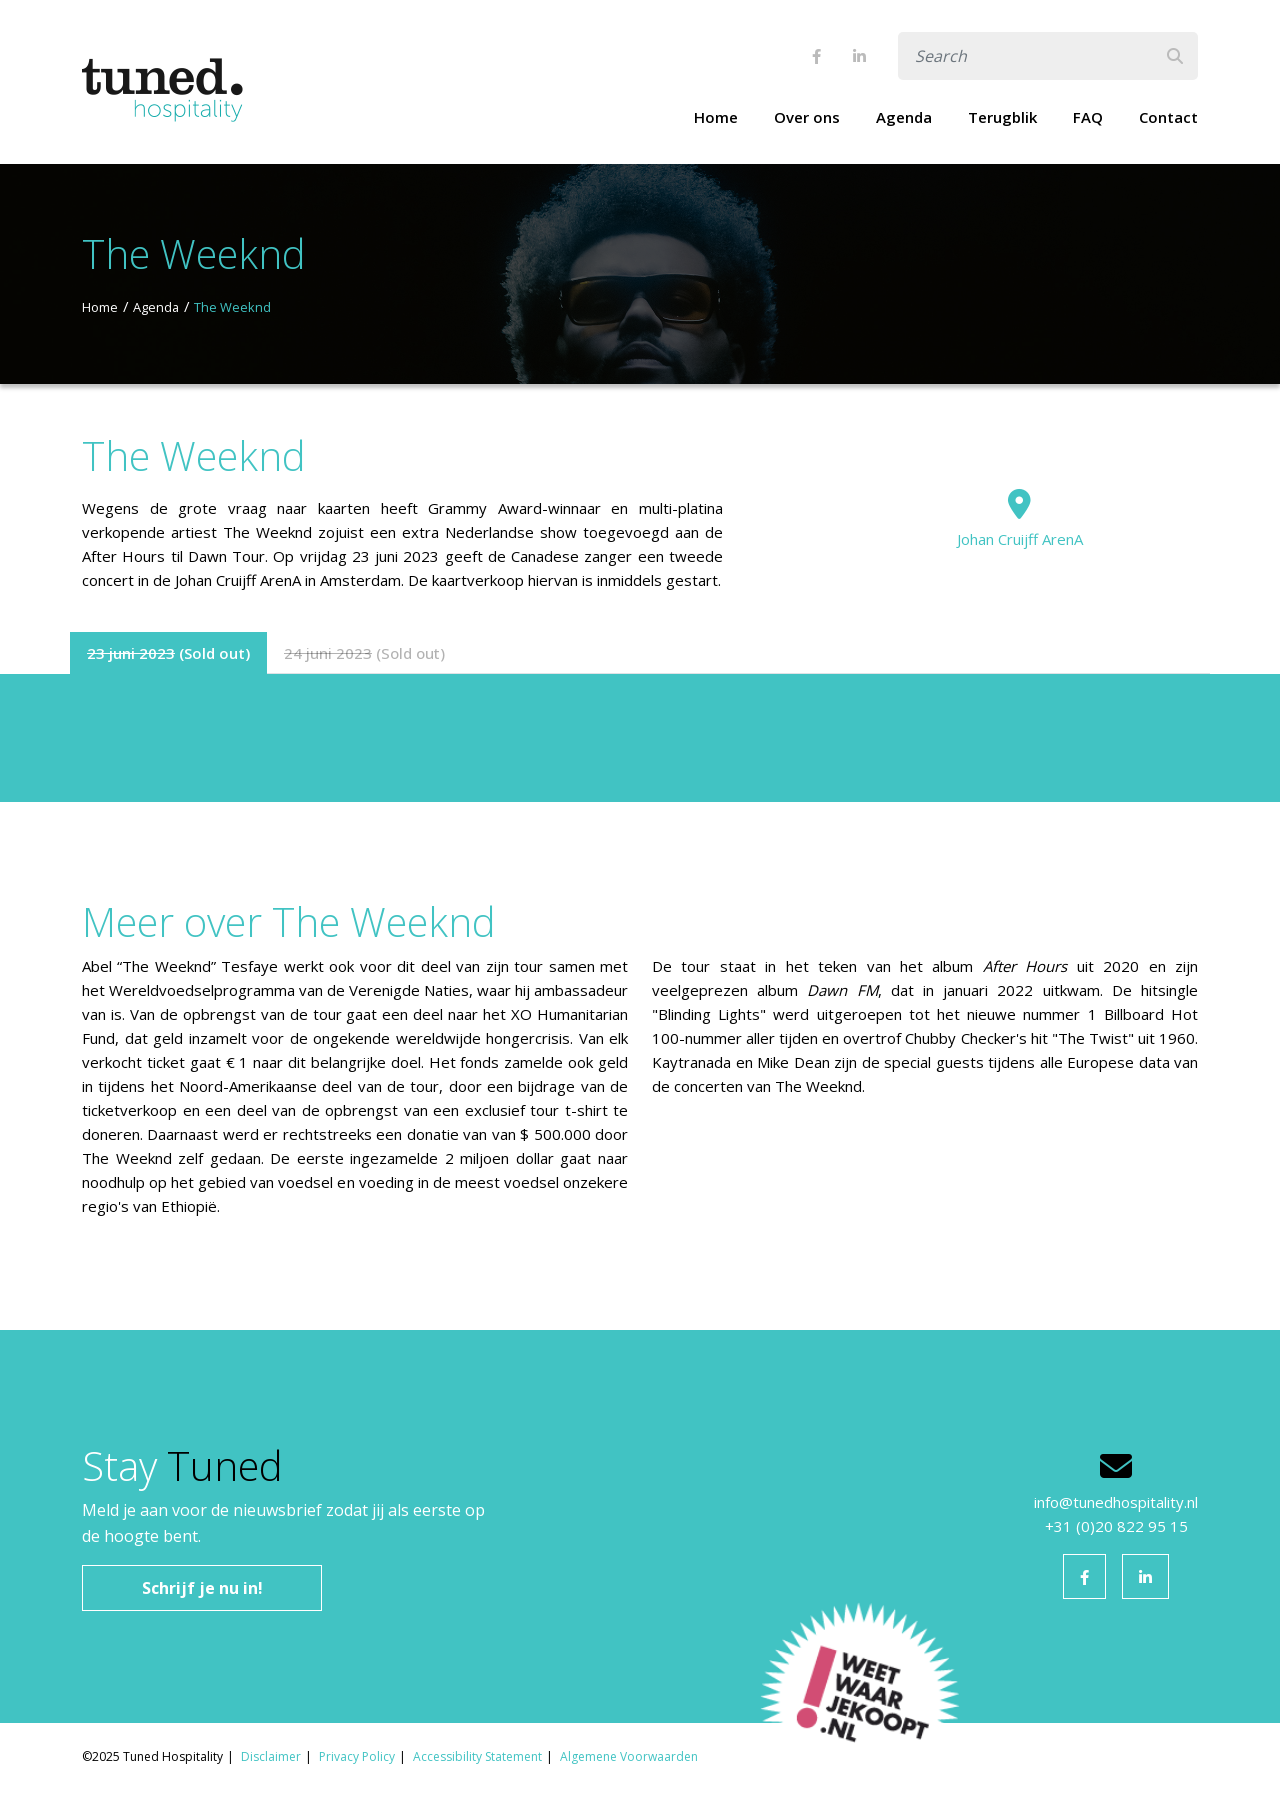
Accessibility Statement (477, 1756)
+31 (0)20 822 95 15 (1116, 1526)
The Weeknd (232, 307)
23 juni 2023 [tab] (131, 653)
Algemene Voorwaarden (629, 1756)
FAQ (1088, 117)
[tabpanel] (640, 738)
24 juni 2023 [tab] (328, 653)
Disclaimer (271, 1756)
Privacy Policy (357, 1756)
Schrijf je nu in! (202, 1588)
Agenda (904, 117)
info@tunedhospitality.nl (1116, 1502)
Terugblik (1002, 117)
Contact (1168, 117)
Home (716, 117)
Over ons (807, 117)
